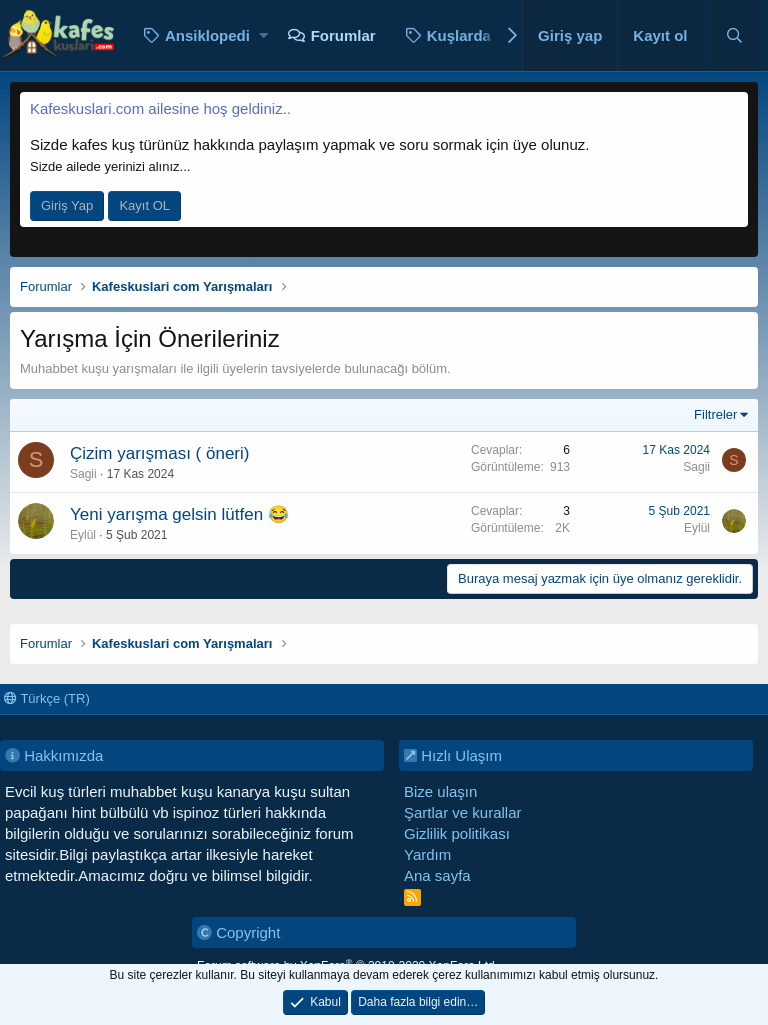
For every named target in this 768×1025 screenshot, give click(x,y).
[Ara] (734, 35)
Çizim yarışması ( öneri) (159, 453)
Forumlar (343, 35)
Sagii (83, 474)
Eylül (83, 535)
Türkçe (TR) (47, 698)
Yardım (427, 854)
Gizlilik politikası (457, 833)
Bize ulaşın (440, 791)
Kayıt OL (144, 205)
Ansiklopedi (207, 35)
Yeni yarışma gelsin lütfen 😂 (179, 514)
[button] (263, 35)
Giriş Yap (67, 205)
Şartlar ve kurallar (463, 812)
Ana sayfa (437, 875)
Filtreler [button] (715, 414)
